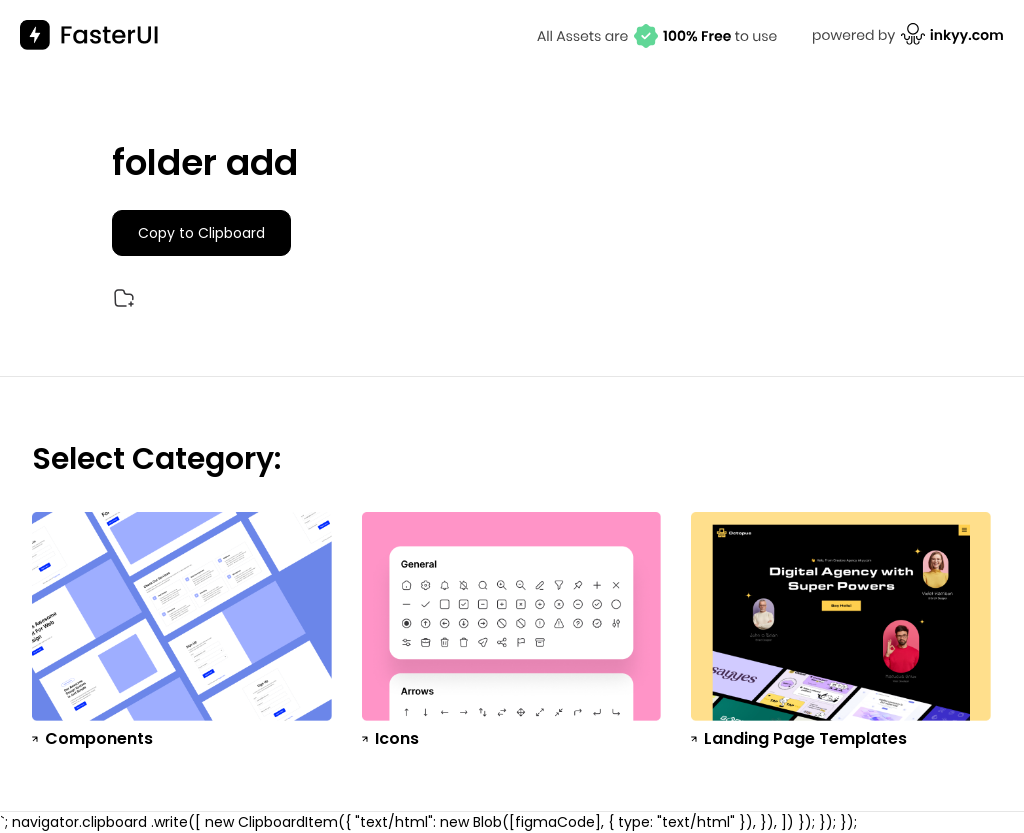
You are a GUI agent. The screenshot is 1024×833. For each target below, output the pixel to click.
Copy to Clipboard (201, 233)
